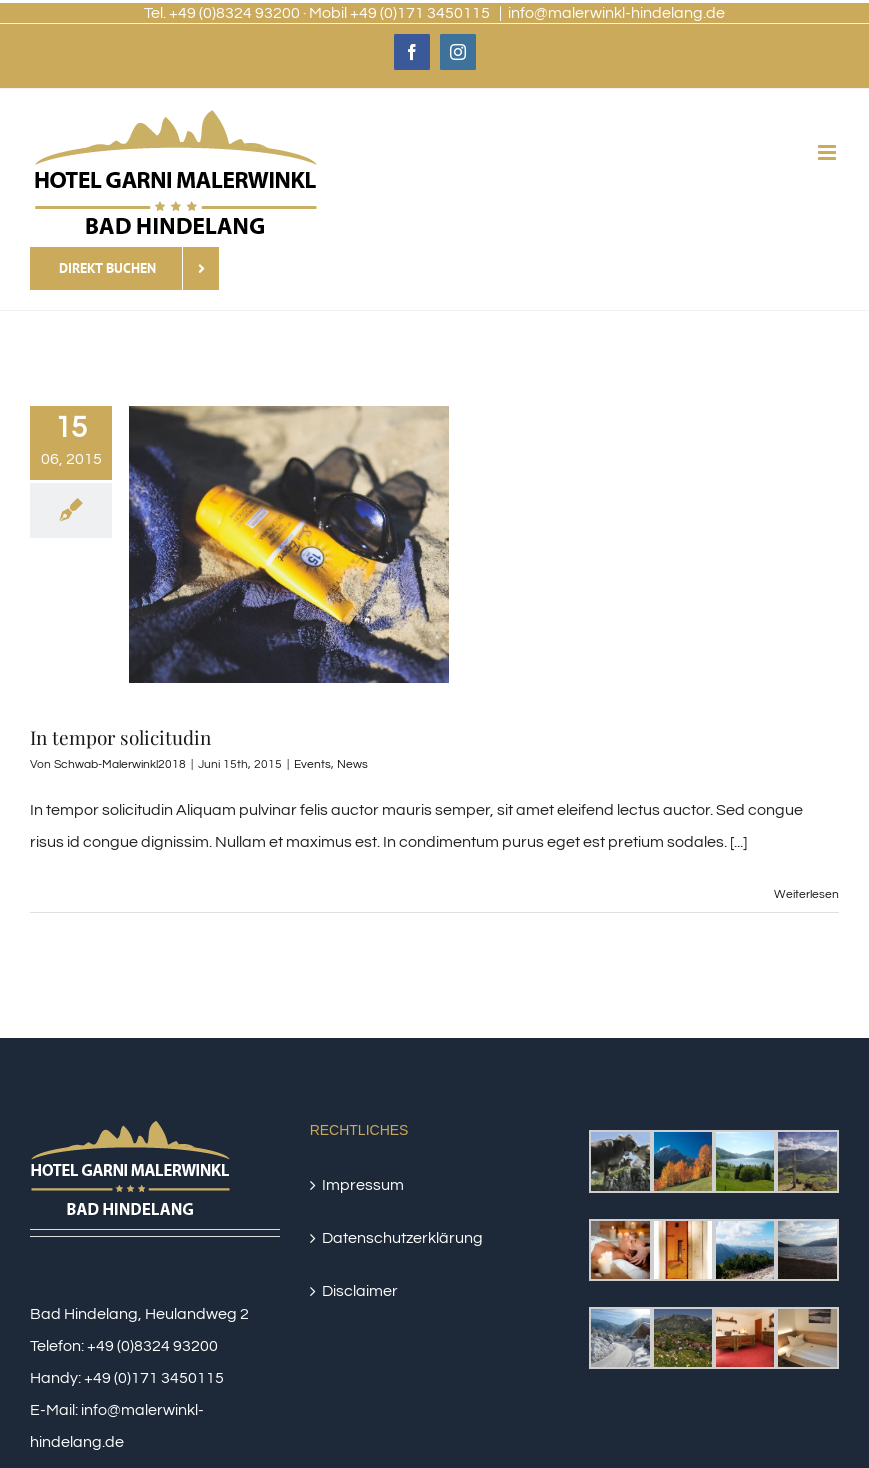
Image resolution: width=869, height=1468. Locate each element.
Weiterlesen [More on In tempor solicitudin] (806, 894)
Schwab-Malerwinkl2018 (120, 764)
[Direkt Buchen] (124, 268)
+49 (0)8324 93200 (152, 1346)
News (352, 764)
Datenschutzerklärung (402, 1238)
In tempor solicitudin (120, 737)
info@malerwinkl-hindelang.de (616, 13)
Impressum (363, 1185)
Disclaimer (360, 1291)
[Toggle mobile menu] (828, 152)
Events (312, 764)
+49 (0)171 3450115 (154, 1378)
